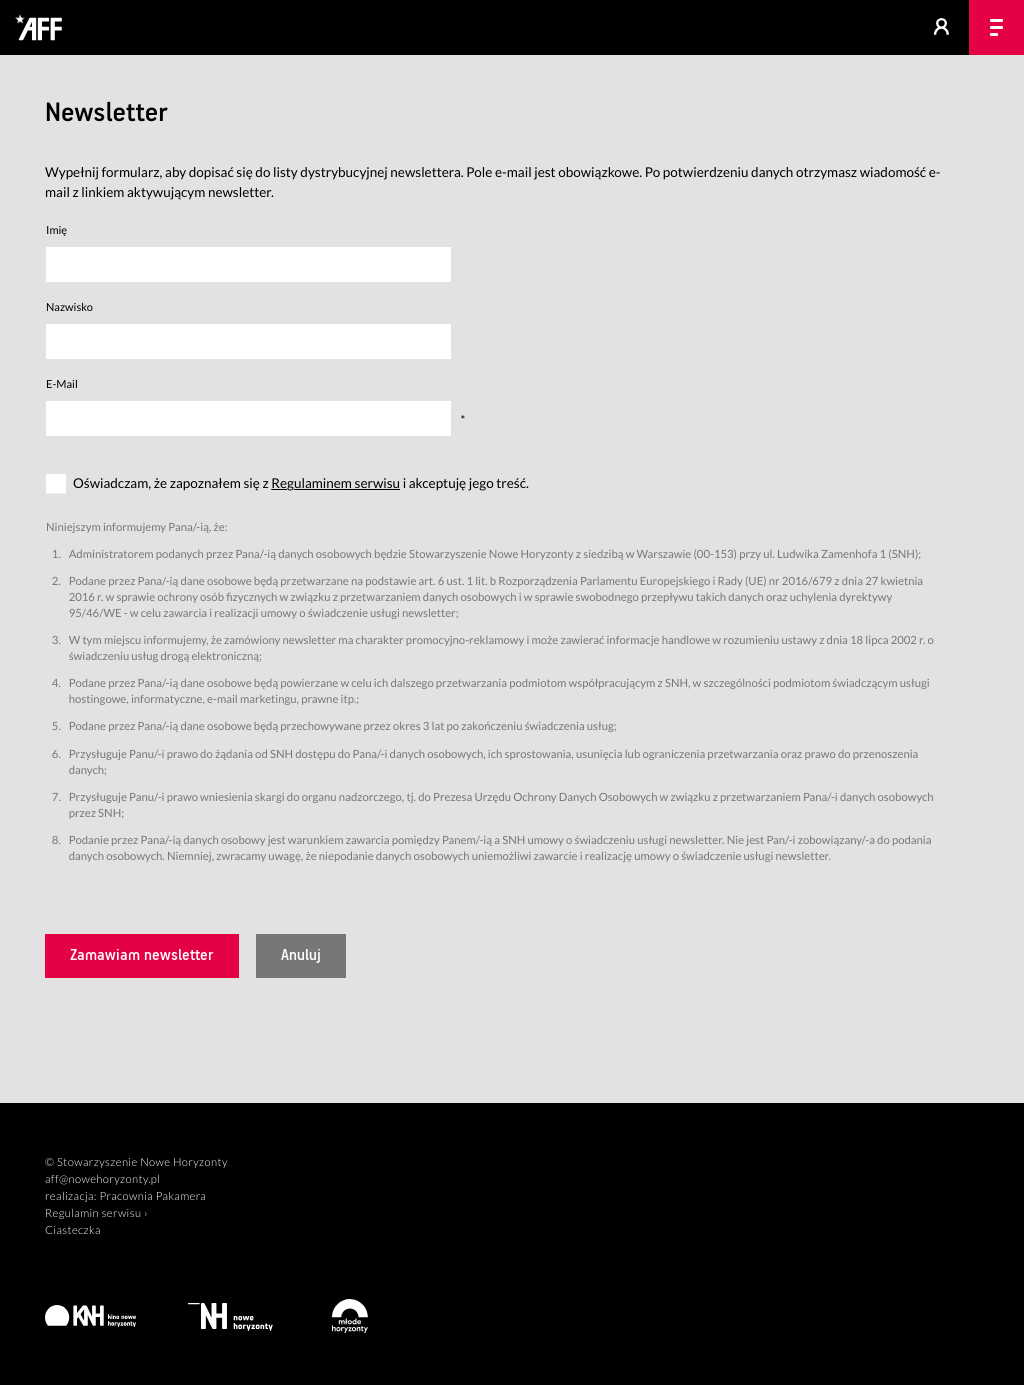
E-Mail (62, 384)
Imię (56, 230)
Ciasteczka (73, 1230)
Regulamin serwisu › (96, 1213)
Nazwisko (69, 307)
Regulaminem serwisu (335, 483)
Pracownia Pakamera (152, 1196)
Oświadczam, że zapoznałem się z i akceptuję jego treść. (301, 483)
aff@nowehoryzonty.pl (102, 1179)
